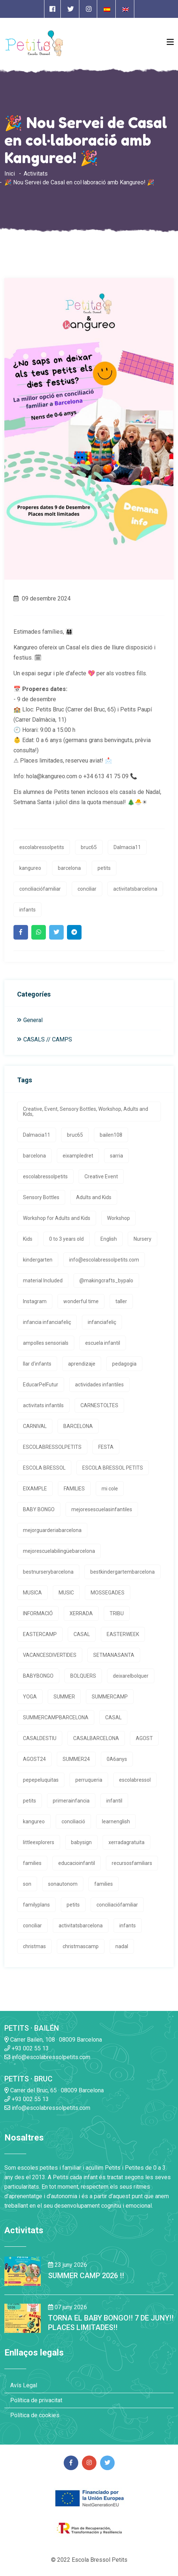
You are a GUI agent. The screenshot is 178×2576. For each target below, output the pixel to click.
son (27, 1884)
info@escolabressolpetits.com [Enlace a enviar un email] (47, 2057)
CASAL (82, 1634)
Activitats (36, 173)
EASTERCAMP (40, 1634)
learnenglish (116, 1821)
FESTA (106, 1447)
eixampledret (78, 1156)
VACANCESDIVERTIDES (49, 1655)
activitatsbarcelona (135, 889)
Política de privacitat (36, 2400)
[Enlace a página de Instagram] (89, 9)
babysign (81, 1842)
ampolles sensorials (45, 1343)
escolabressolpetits (41, 847)
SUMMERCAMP (110, 1697)
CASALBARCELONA (96, 1738)
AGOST (144, 1738)
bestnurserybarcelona (48, 1572)
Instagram (35, 1301)
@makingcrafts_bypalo (106, 1280)
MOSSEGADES (107, 1593)
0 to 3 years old (66, 1239)
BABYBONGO (38, 1676)
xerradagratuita (126, 1842)
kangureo (30, 868)
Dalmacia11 (127, 847)
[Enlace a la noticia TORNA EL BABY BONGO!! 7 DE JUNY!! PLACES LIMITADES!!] (22, 2317)
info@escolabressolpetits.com (104, 1260)
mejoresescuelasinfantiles (101, 1509)
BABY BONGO (39, 1509)
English (108, 1239)
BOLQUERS (83, 1676)
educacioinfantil (76, 1863)
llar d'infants (37, 1364)
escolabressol (135, 1780)
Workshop (118, 1218)
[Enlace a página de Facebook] (52, 9)
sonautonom (63, 1884)
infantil (114, 1801)
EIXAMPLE (35, 1489)
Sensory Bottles (41, 1197)
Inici (9, 173)
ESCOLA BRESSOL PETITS (112, 1468)
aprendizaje (81, 1364)
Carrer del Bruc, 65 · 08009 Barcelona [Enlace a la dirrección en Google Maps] (54, 2090)
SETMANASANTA (113, 1655)
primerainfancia (71, 1801)
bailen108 (111, 1135)
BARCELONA (78, 1426)
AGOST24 (34, 1759)
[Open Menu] (170, 42)
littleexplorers (38, 1842)
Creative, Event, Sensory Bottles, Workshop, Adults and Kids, (85, 1111)
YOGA (30, 1697)
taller (121, 1301)
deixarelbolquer (131, 1676)
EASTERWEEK (123, 1634)
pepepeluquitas (41, 1780)
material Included (43, 1280)
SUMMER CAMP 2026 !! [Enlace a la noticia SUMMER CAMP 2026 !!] (86, 2275)
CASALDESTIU (39, 1738)
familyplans (36, 1905)
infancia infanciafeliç (47, 1322)
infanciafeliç (102, 1322)
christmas (34, 1946)
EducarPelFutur (40, 1384)
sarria (116, 1156)
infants (27, 910)
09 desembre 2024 (42, 598)
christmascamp (81, 1946)
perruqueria (88, 1780)
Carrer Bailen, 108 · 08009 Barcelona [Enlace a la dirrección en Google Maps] (53, 2039)
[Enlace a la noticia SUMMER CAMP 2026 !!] (22, 2270)
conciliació (73, 1821)
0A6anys (117, 1759)
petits (104, 868)
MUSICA (32, 1593)
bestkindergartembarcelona (122, 1572)
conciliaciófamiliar (40, 889)
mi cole (110, 1489)
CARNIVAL (35, 1426)
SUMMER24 (76, 1759)
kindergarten (37, 1260)
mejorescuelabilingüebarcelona (59, 1551)
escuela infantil (102, 1343)
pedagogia (124, 1364)
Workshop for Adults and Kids (56, 1218)
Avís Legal (23, 2385)
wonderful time (81, 1301)
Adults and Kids (93, 1197)
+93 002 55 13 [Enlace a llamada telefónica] (26, 2048)
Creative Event (101, 1176)
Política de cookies (34, 2415)
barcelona (69, 868)
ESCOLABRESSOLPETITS (52, 1447)
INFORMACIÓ (38, 1613)
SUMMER (64, 1697)
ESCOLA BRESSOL (44, 1468)
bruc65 (89, 847)
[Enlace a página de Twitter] (70, 9)
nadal (121, 1946)
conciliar (87, 889)
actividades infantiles (99, 1384)
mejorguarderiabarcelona (52, 1530)
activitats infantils (43, 1405)
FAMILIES (74, 1489)
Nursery (142, 1239)
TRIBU (117, 1613)
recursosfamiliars (132, 1863)
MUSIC (66, 1593)
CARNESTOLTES (99, 1405)
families (32, 1863)
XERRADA (81, 1613)
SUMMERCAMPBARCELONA (55, 1717)
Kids (27, 1239)
